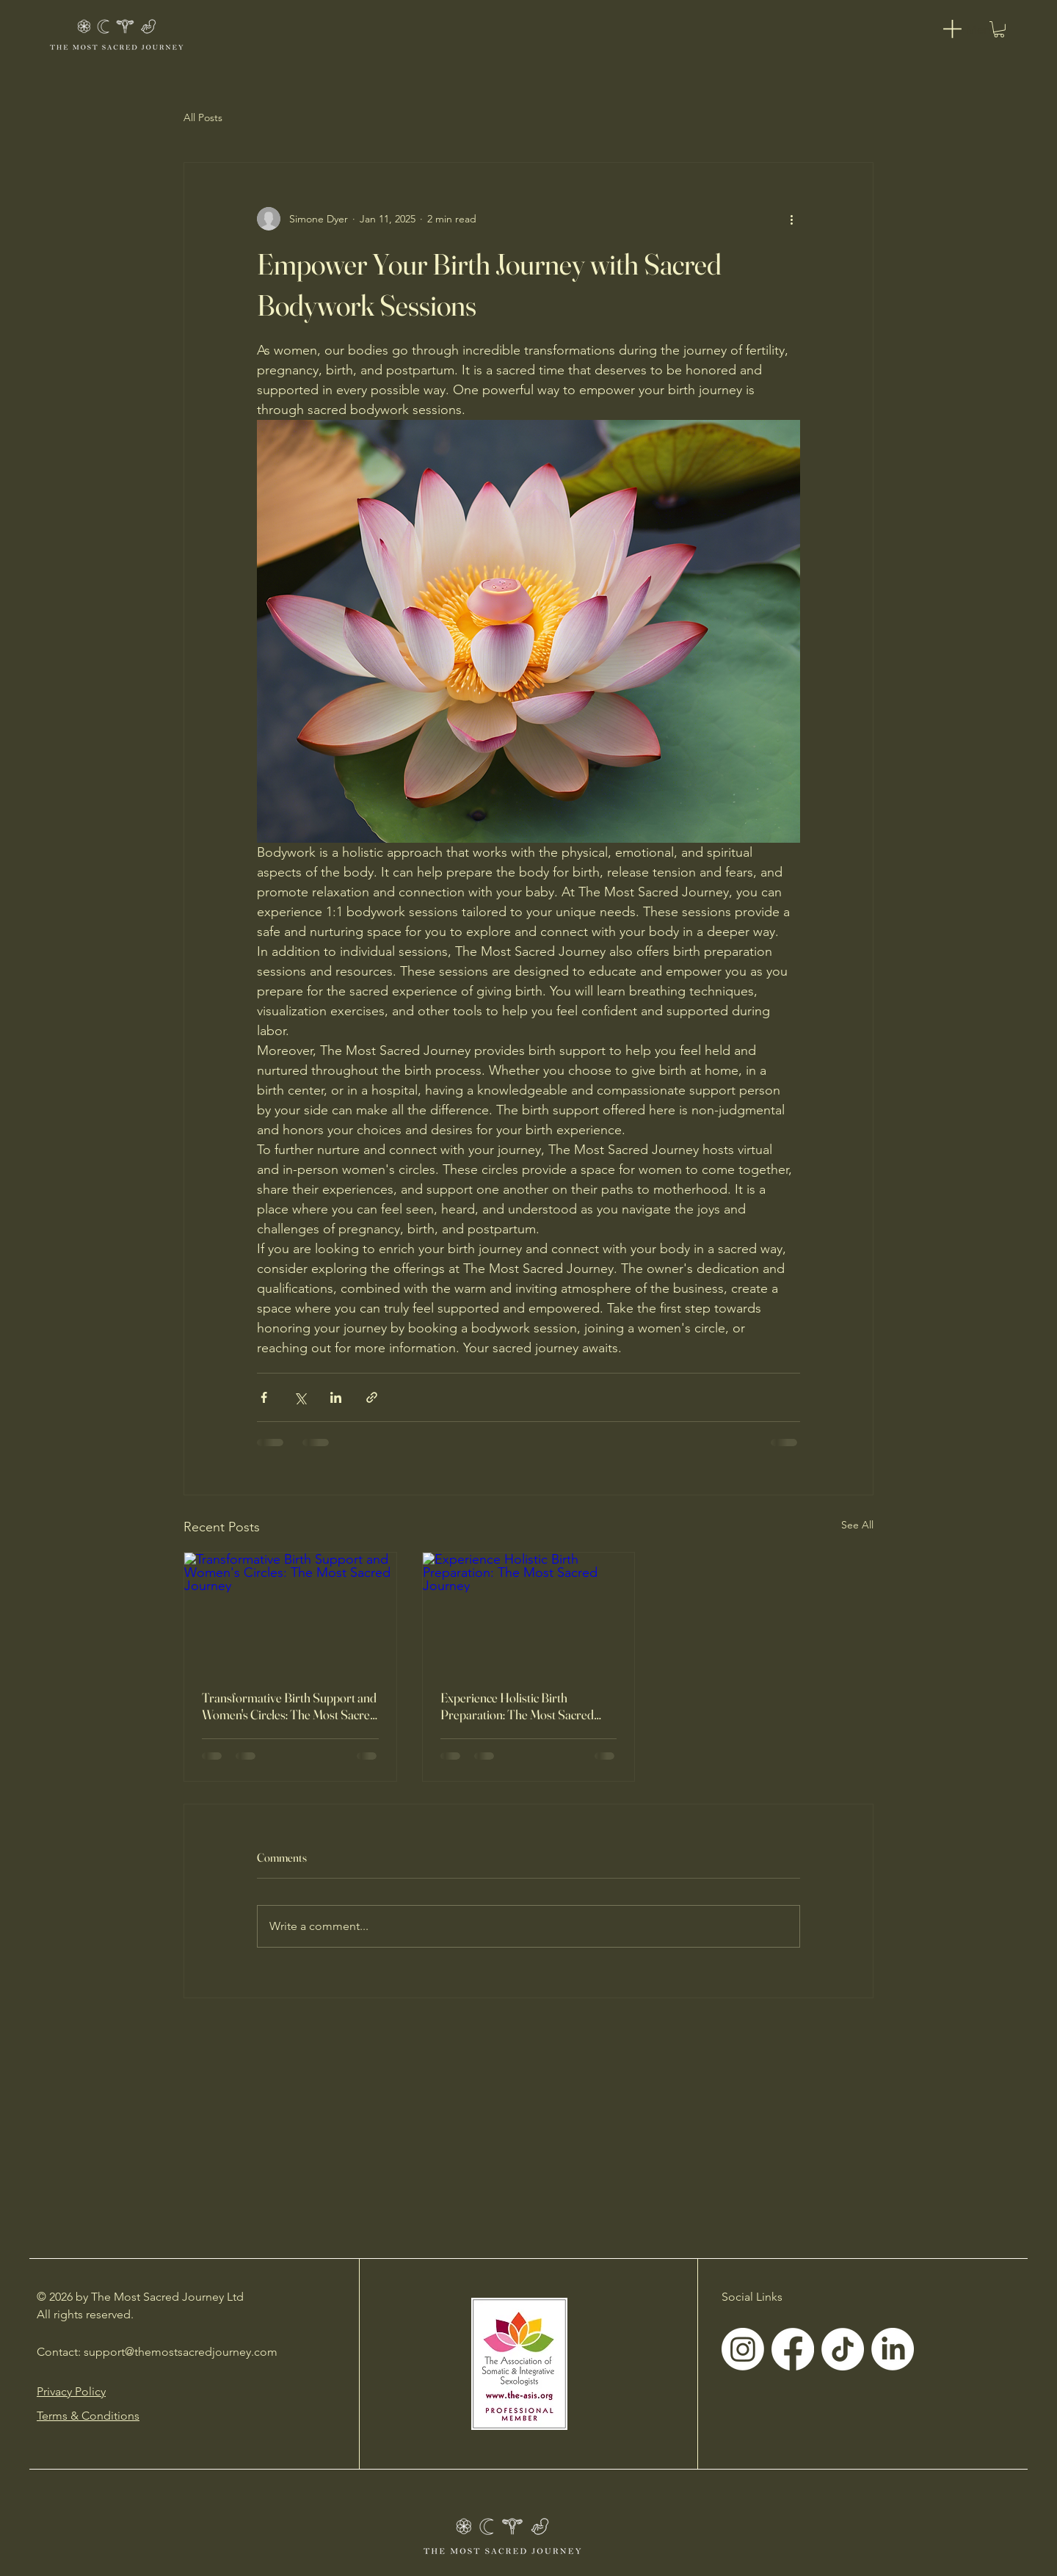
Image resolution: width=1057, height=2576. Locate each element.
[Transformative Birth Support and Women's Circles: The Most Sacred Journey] (290, 1612)
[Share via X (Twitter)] (300, 1397)
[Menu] (967, 29)
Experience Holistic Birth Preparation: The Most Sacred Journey (517, 1706)
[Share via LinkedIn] (336, 1397)
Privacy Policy (71, 2391)
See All (857, 1524)
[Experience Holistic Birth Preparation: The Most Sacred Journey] (529, 1612)
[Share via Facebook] (264, 1397)
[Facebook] (792, 2349)
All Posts (203, 117)
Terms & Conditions (88, 2416)
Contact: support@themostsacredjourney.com (157, 2352)
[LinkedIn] (892, 2349)
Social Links (752, 2297)
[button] (999, 29)
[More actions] (791, 219)
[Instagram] (743, 2349)
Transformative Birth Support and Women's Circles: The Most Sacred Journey (289, 1706)
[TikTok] (842, 2349)
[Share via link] (372, 1397)
